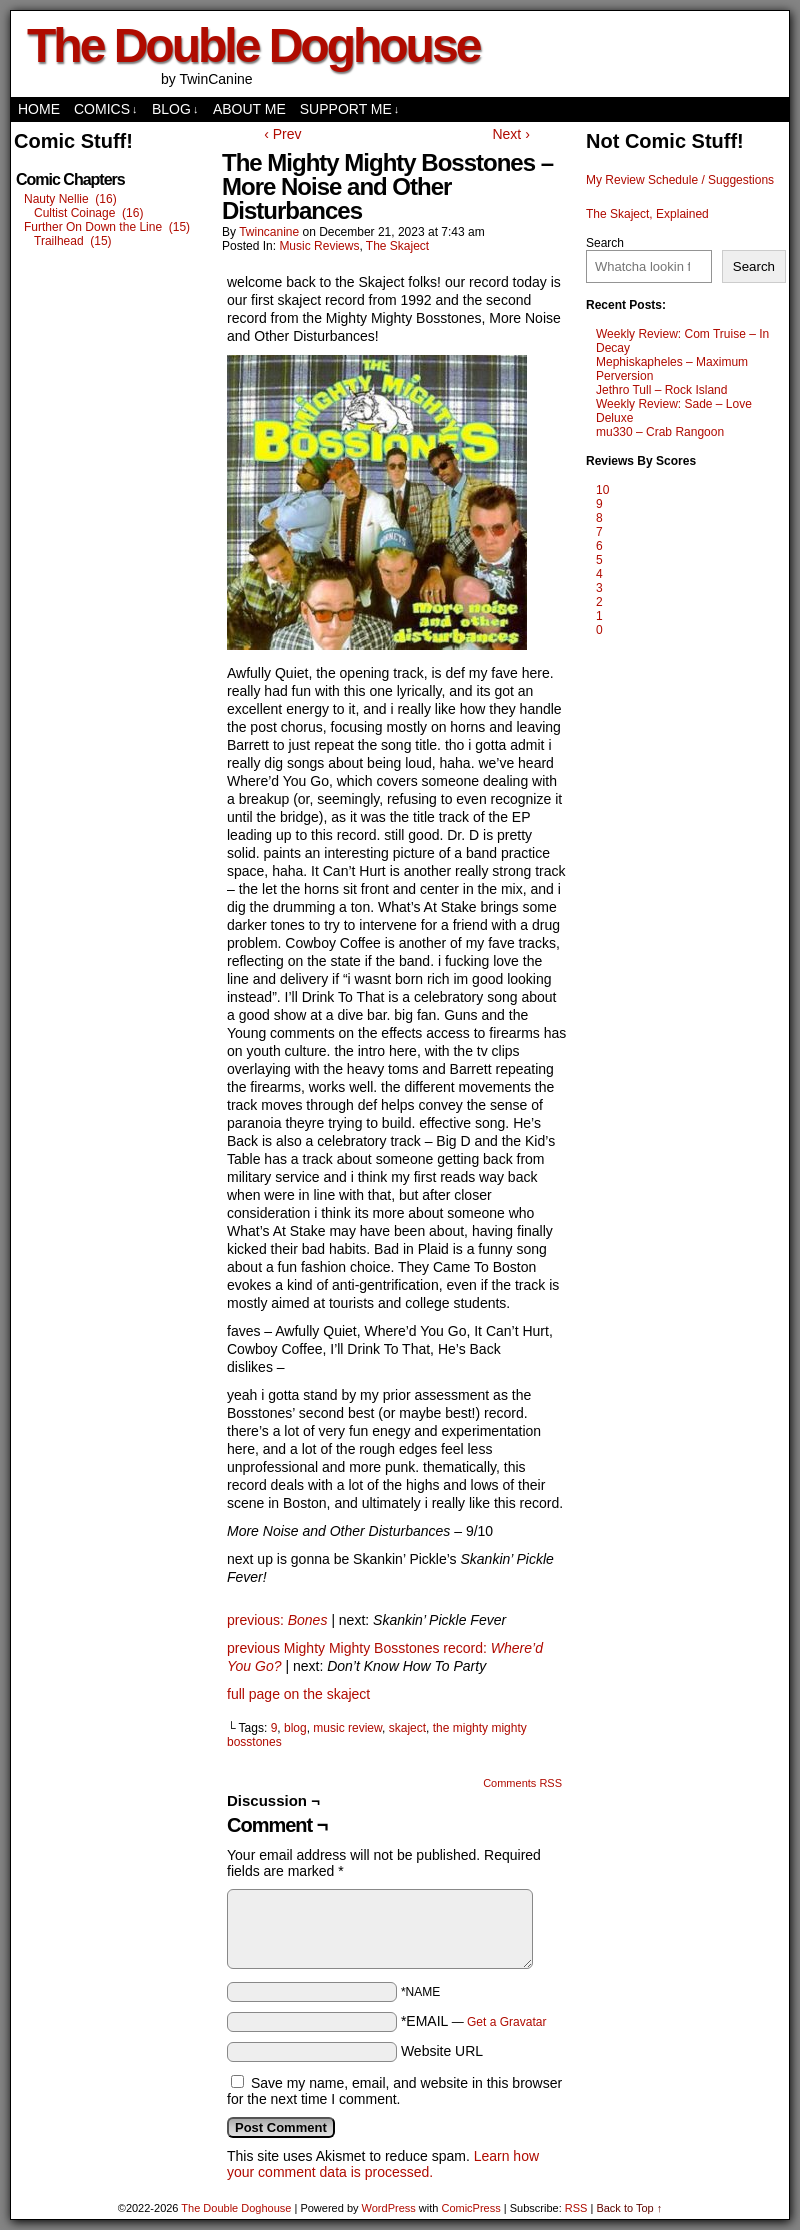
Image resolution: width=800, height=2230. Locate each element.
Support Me (350, 109)
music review (347, 1728)
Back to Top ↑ (629, 2208)
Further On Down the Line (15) (107, 227)
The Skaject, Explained (647, 214)
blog (295, 1728)
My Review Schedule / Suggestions (680, 180)
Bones (308, 1620)
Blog (175, 109)
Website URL (442, 2051)
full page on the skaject (298, 1694)
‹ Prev (282, 134)
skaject (407, 1728)
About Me (249, 109)
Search (605, 243)
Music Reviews (319, 246)
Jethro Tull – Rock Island (661, 390)
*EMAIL (474, 2021)
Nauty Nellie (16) (70, 199)
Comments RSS (522, 1783)
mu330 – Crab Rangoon (660, 432)
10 (602, 490)
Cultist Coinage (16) (88, 213)
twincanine (269, 232)
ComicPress (470, 2208)
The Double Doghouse (253, 45)
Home (39, 109)
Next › (510, 134)
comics (106, 109)
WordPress (389, 2208)
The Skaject (397, 246)
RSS (576, 2208)
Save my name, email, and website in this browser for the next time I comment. (394, 2091)
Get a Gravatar (506, 2022)
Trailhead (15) (73, 241)
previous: (257, 1620)
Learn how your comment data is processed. (383, 2164)
